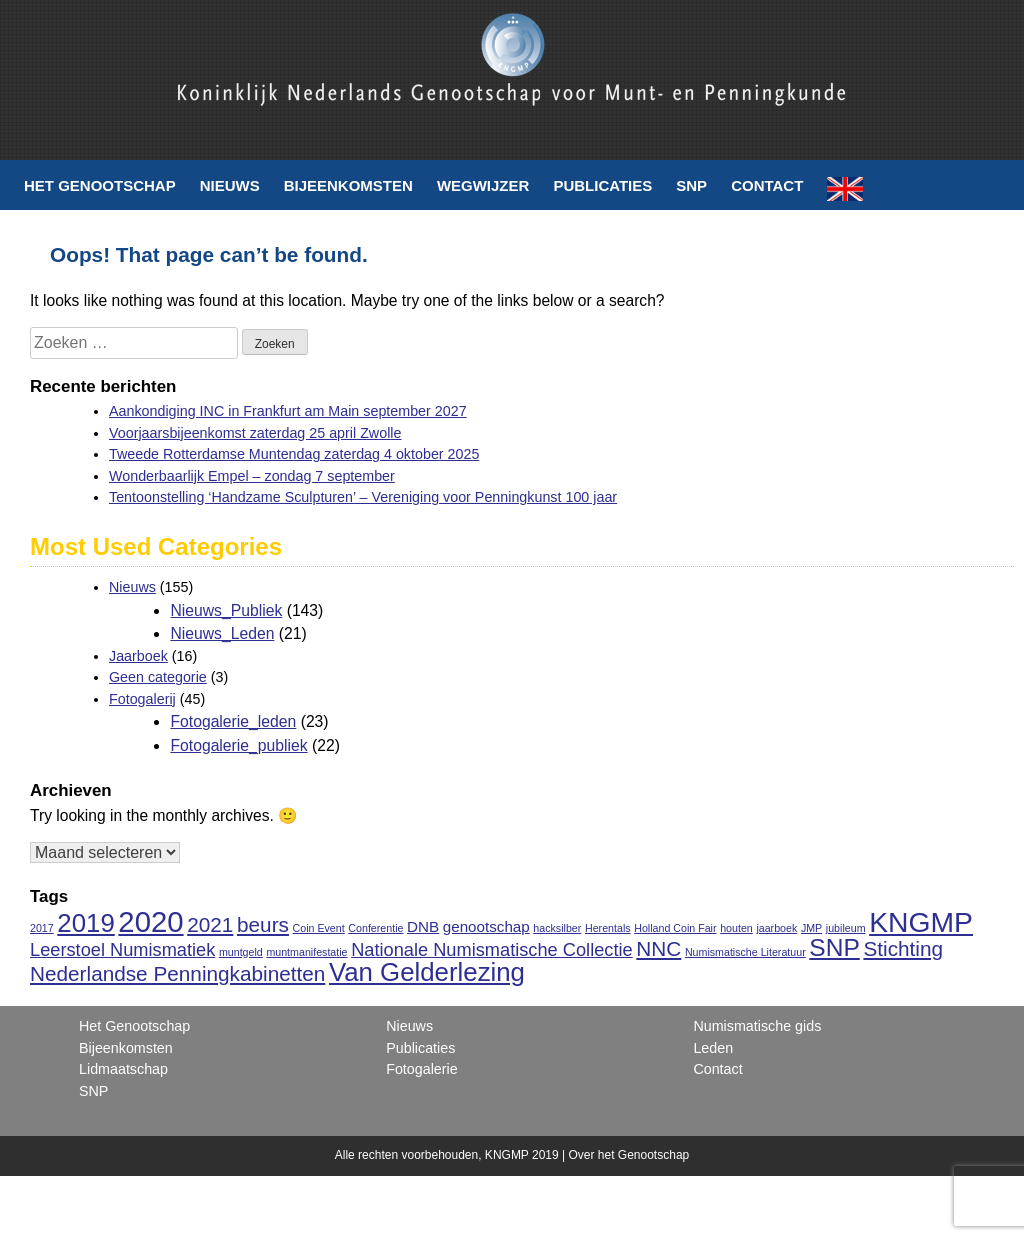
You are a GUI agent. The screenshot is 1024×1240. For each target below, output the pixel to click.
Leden (713, 1048)
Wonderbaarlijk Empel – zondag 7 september (252, 476)
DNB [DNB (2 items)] (423, 926)
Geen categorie (158, 677)
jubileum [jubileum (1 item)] (846, 928)
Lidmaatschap (123, 1069)
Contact (767, 185)
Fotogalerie (422, 1069)
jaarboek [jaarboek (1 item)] (776, 928)
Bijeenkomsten (348, 185)
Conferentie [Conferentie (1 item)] (375, 928)
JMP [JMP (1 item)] (811, 928)
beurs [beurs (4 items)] (263, 924)
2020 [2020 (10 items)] (150, 921)
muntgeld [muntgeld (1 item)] (241, 952)
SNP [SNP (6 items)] (834, 947)
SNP (691, 185)
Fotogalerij (142, 699)
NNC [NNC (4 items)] (658, 948)
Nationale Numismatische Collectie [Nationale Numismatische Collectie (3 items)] (492, 949)
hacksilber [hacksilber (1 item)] (557, 928)
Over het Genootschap (628, 1155)
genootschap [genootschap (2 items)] (486, 926)
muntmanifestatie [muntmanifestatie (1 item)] (306, 952)
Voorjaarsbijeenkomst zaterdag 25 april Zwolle (255, 433)
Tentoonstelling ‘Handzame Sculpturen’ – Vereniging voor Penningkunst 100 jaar (363, 497)
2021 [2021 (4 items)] (210, 924)
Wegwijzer (483, 185)
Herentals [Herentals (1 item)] (608, 928)
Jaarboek (138, 656)
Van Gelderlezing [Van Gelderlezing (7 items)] (427, 972)
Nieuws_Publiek (226, 610)
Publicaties (602, 185)
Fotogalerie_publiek (238, 745)
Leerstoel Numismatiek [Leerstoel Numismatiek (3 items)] (122, 949)
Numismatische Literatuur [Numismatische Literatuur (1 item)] (745, 952)
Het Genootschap (100, 185)
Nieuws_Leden (222, 633)
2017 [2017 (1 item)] (42, 928)
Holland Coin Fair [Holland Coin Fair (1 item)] (675, 928)
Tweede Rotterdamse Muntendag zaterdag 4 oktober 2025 (294, 454)
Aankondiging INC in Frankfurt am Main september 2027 (288, 411)
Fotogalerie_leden (233, 721)
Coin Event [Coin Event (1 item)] (319, 928)
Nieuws (230, 185)
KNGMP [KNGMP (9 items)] (921, 922)
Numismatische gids (757, 1026)
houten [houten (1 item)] (736, 928)
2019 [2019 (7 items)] (85, 923)
